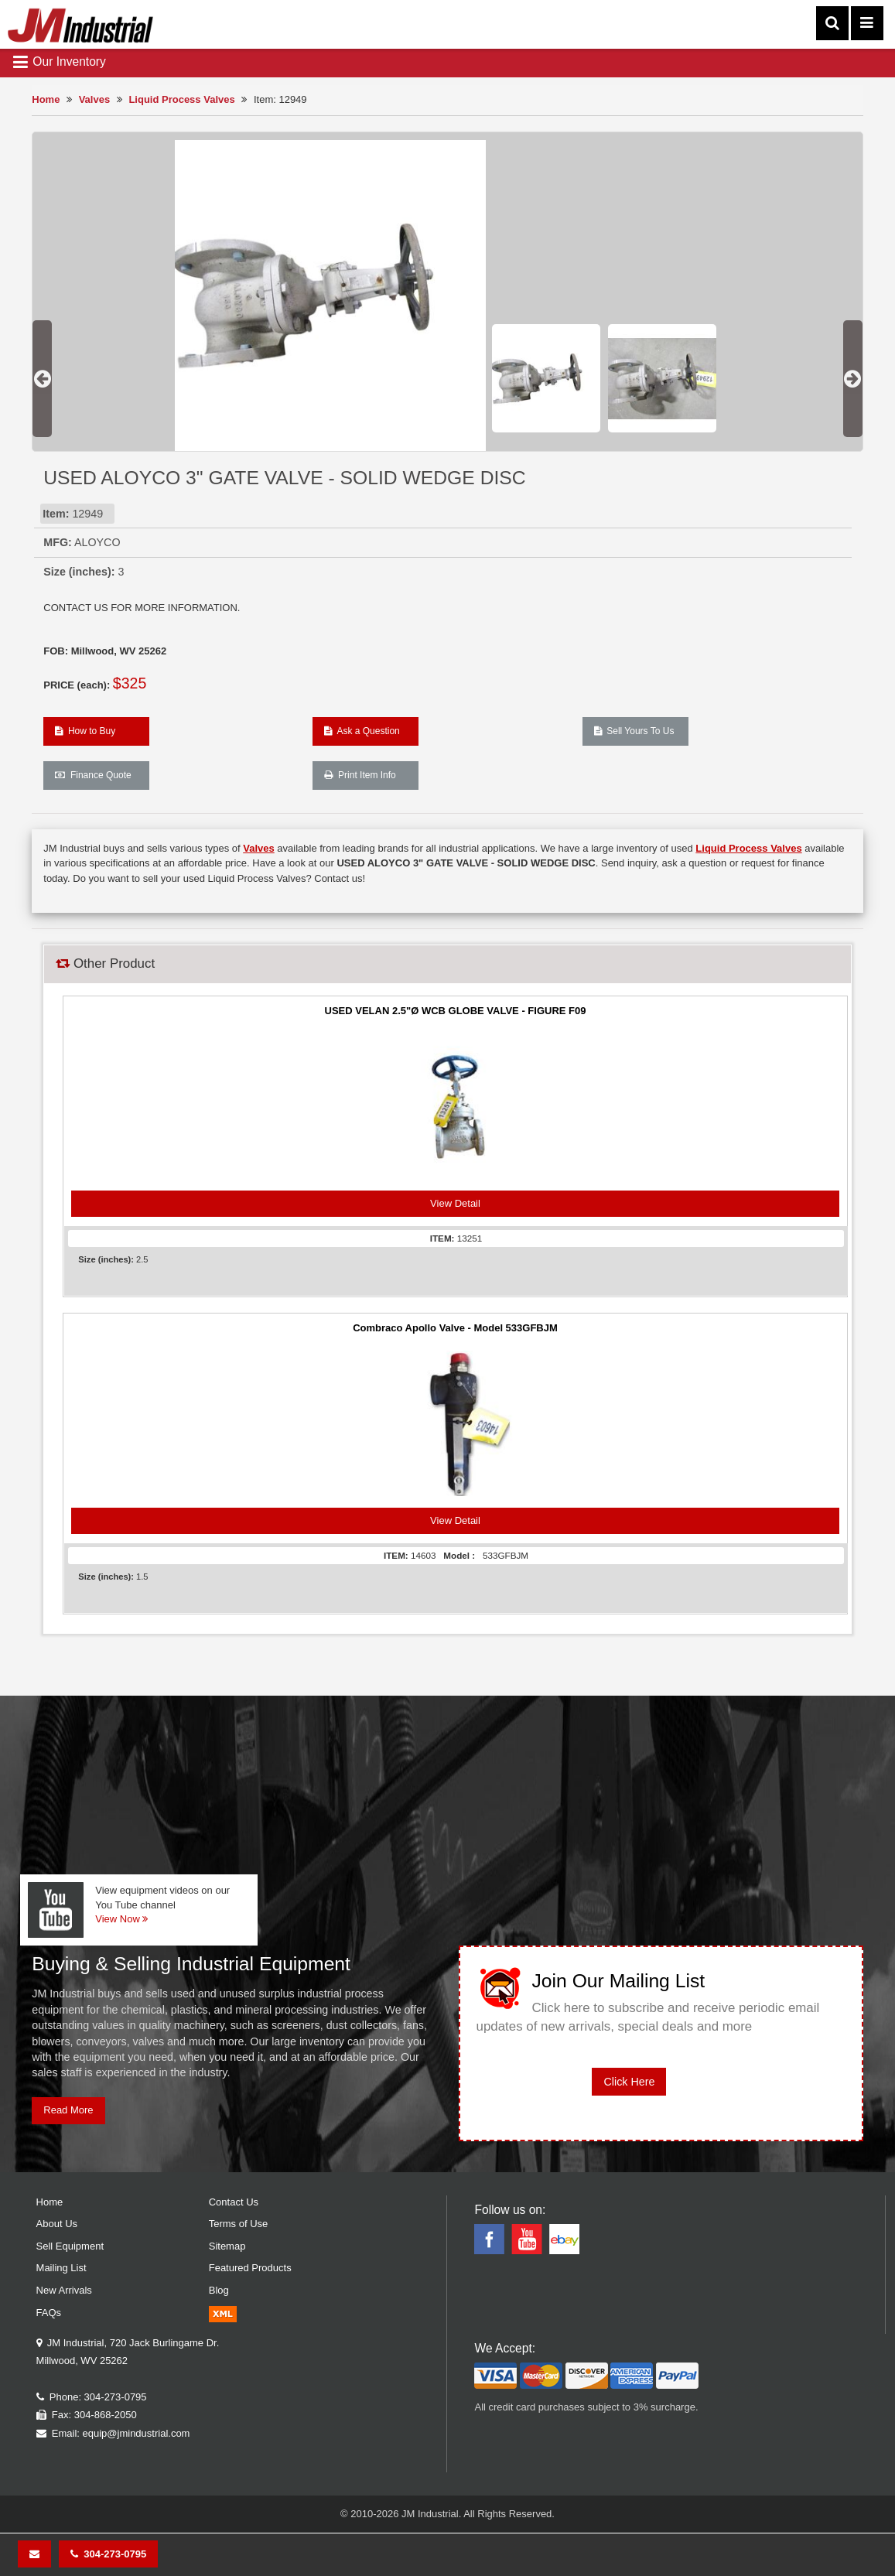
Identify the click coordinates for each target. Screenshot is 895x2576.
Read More (68, 2110)
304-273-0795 (108, 2554)
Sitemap (227, 2246)
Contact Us (233, 2202)
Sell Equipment (70, 2246)
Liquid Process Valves (181, 99)
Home (46, 99)
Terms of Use (238, 2223)
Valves (95, 99)
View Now (121, 1919)
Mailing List (61, 2268)
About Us (56, 2223)
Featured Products (250, 2268)
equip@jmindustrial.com (136, 2433)
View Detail (455, 1203)
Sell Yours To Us (634, 731)
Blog (219, 2290)
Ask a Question (361, 731)
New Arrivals (64, 2290)
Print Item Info (359, 775)
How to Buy (85, 731)
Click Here (628, 2081)
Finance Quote (93, 775)
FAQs (49, 2312)
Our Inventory (59, 61)
